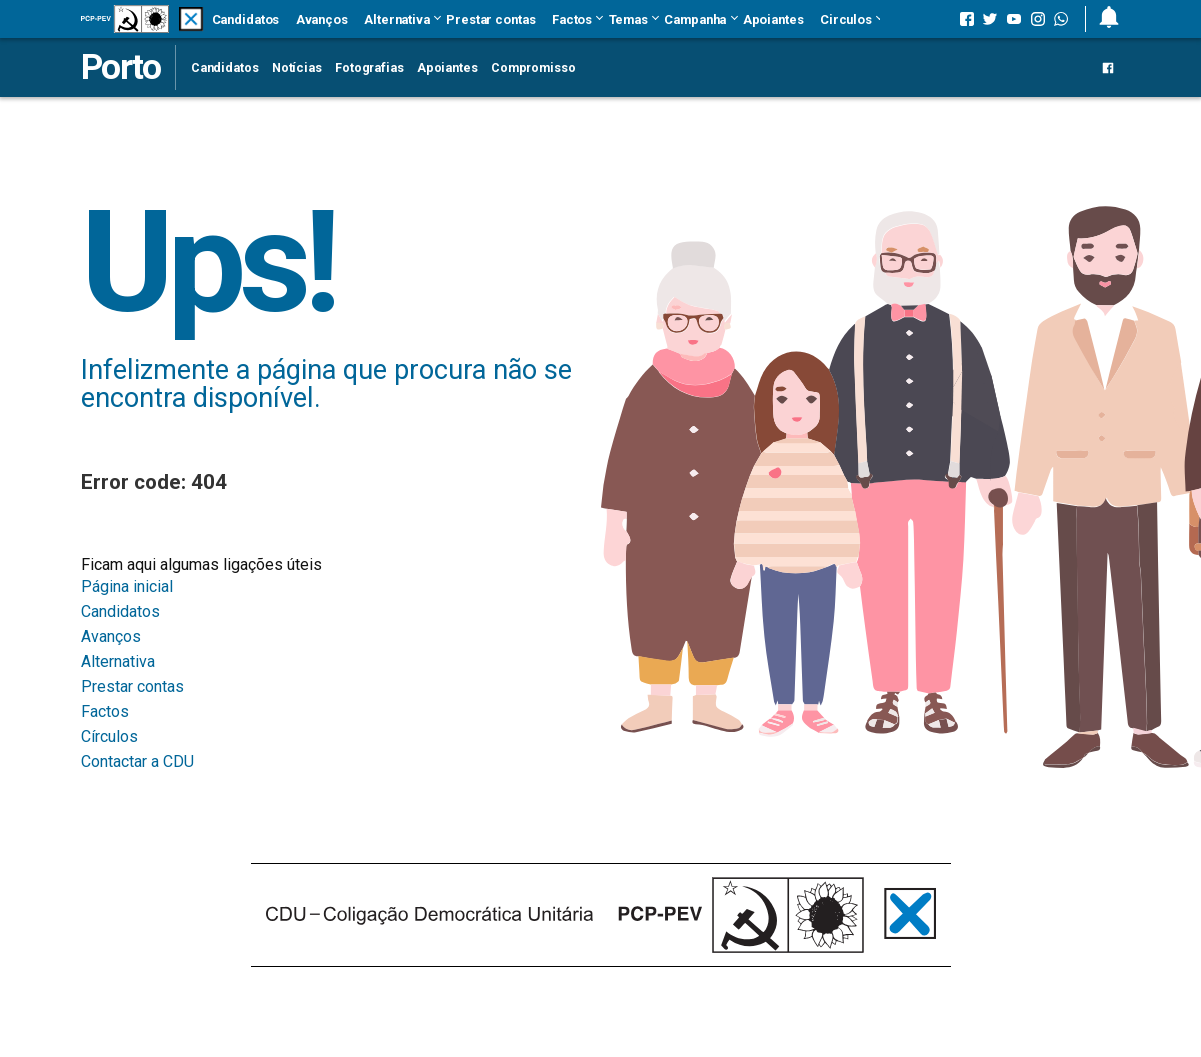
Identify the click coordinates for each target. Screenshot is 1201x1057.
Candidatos (246, 19)
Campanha (695, 19)
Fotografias (369, 67)
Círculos (109, 736)
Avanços (322, 19)
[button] (1102, 19)
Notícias (297, 67)
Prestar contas (490, 19)
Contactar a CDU (137, 761)
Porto (120, 67)
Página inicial (127, 586)
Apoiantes (773, 19)
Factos (572, 19)
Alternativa (397, 19)
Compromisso (533, 67)
